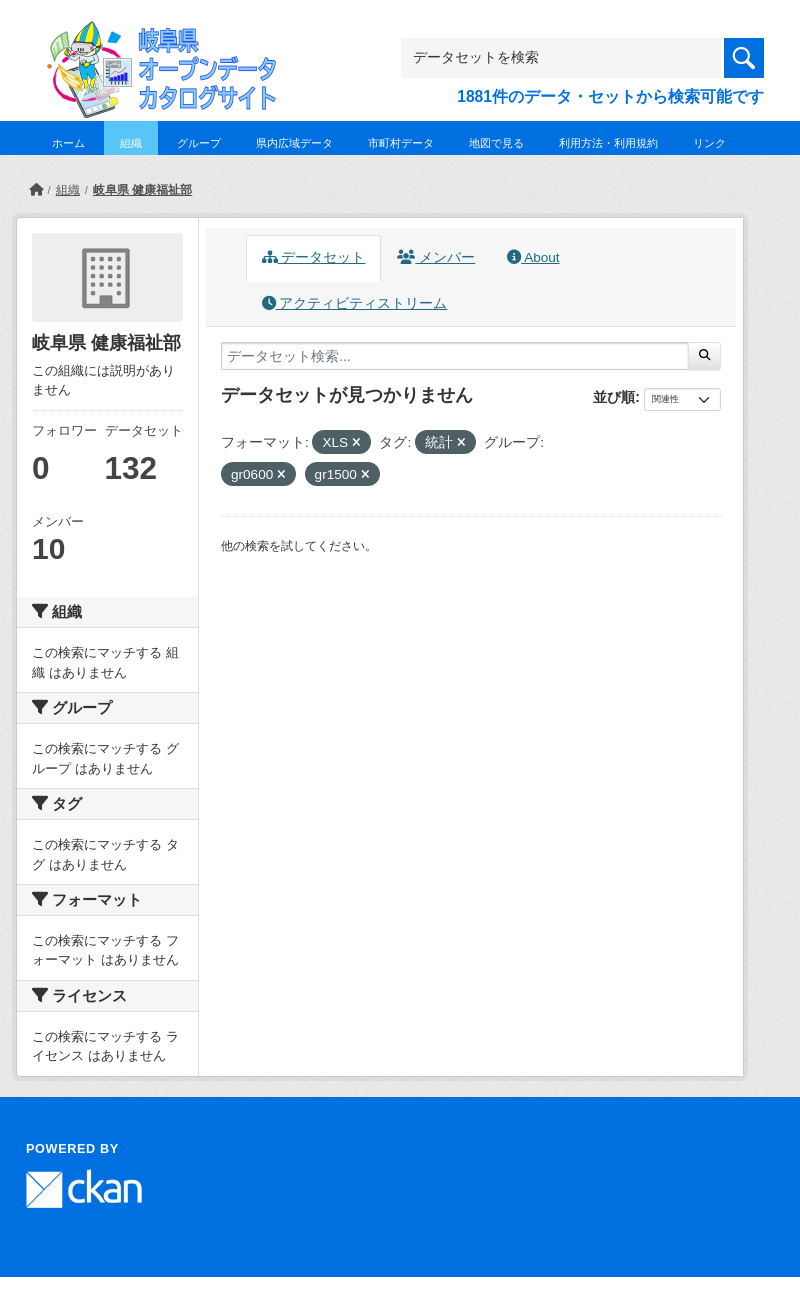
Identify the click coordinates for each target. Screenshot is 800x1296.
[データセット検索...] (455, 356)
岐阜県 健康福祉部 (142, 190)
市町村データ (401, 143)
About (533, 257)
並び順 (614, 397)
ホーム (68, 143)
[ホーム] (36, 190)
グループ (199, 143)
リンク (709, 143)
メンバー (436, 257)
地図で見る (496, 143)
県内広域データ (294, 143)
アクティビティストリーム (355, 303)
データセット (314, 257)
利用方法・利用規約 (608, 143)
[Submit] (704, 356)
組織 (131, 143)
